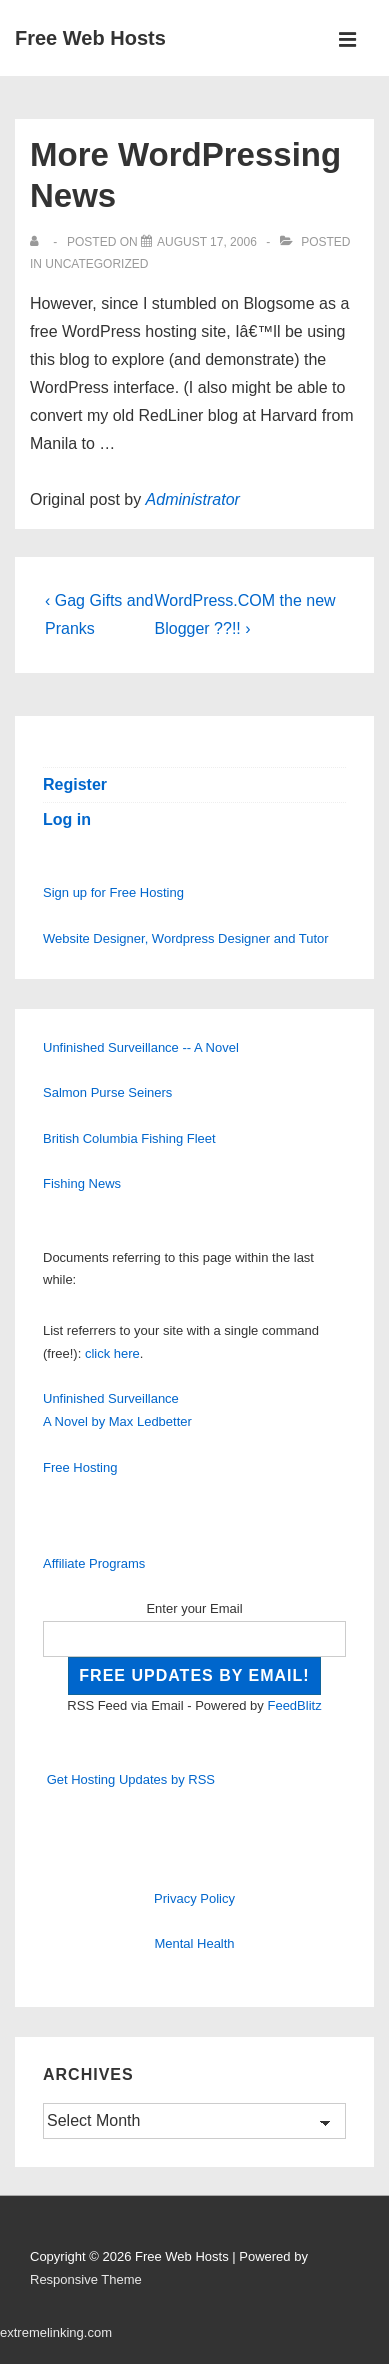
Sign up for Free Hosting (113, 892)
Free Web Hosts (90, 38)
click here (112, 1353)
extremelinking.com (56, 2332)
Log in (67, 819)
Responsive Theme (86, 2279)
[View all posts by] (38, 242)
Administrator (193, 499)
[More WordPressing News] (207, 242)
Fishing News (82, 1183)
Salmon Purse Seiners (107, 1092)
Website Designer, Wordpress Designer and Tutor (186, 938)
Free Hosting (80, 1467)
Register (75, 784)
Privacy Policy (194, 1898)
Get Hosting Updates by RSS (131, 1779)
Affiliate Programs (94, 1563)
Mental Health (194, 1943)
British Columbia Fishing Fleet (129, 1138)
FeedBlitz (294, 1705)
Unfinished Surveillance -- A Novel (141, 1047)
